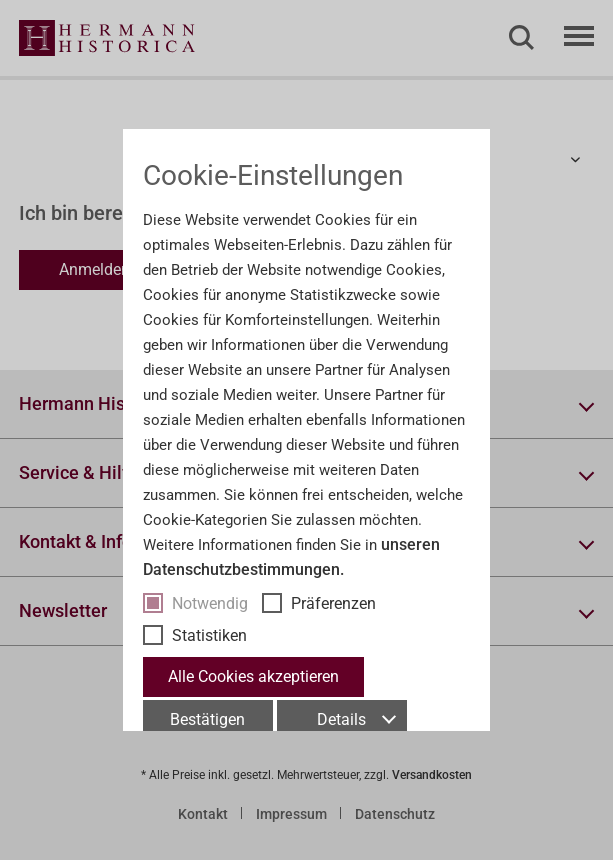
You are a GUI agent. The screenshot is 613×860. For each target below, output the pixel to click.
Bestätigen (207, 719)
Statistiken (209, 635)
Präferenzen (333, 603)
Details (355, 719)
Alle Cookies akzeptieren (253, 676)
